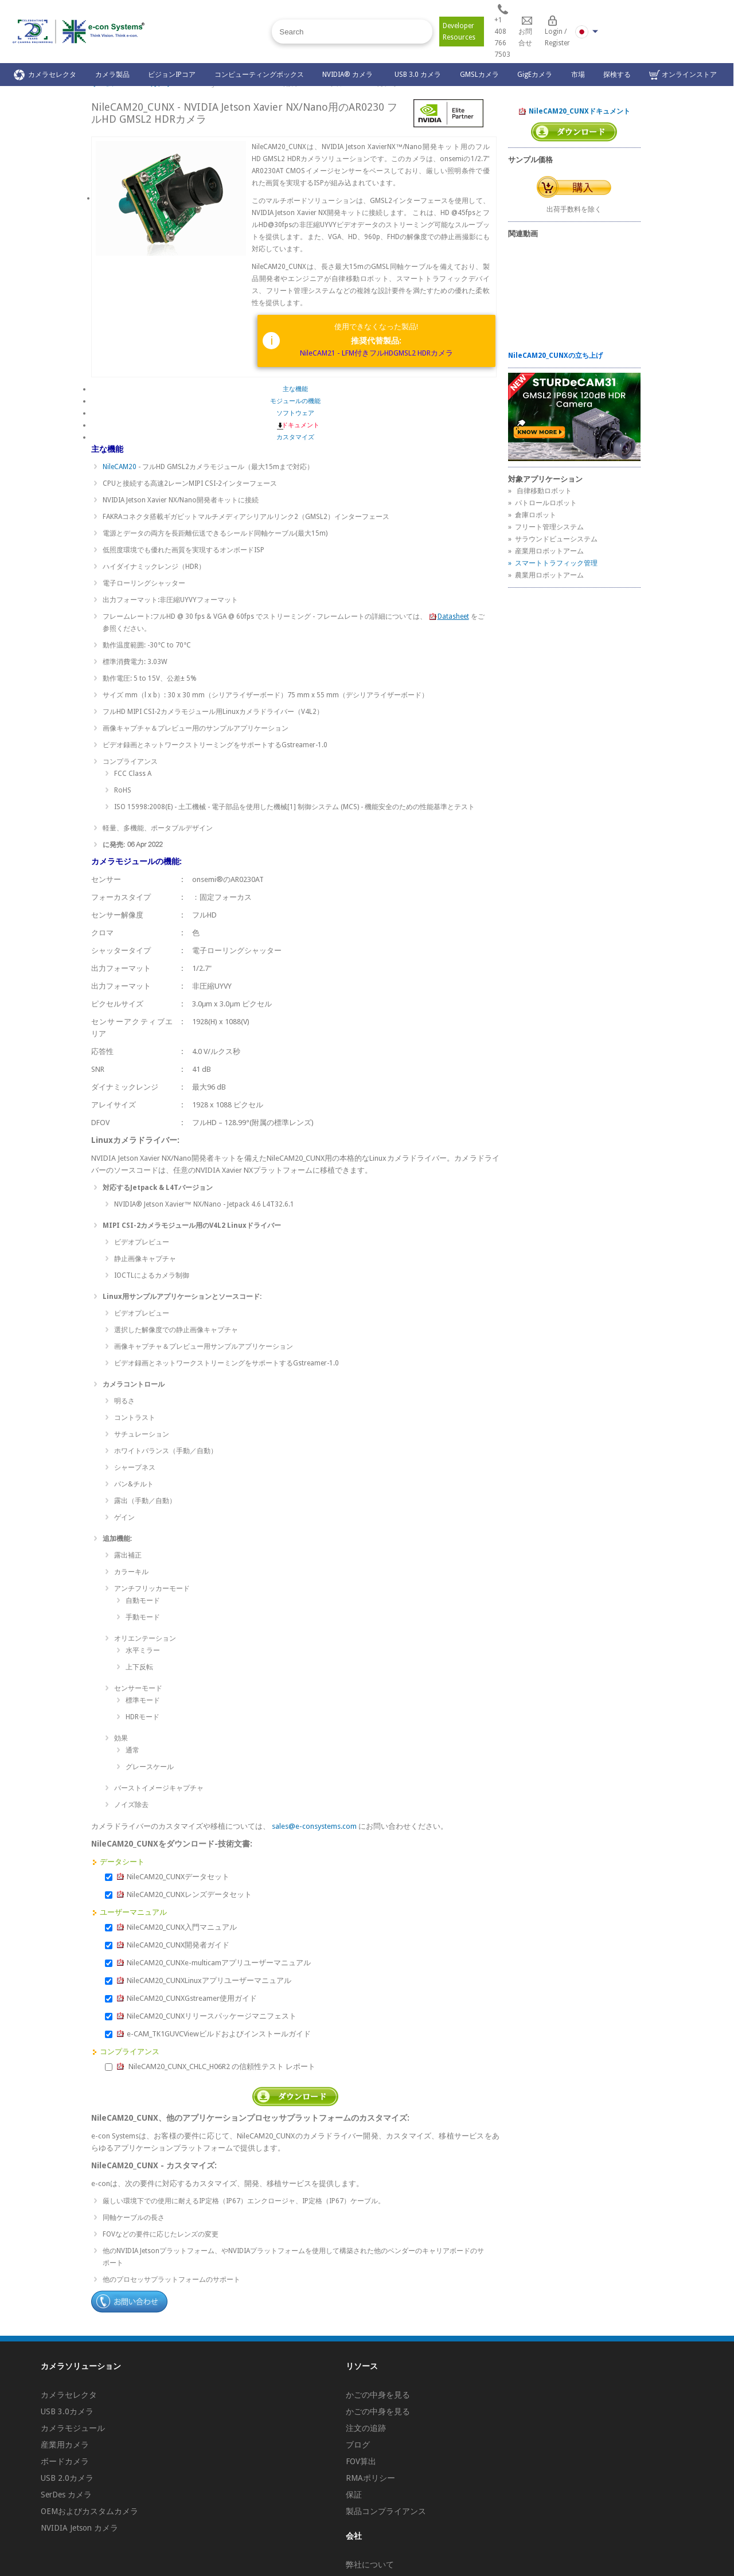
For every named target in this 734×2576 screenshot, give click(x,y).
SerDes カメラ (66, 2494)
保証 (354, 2494)
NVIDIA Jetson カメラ (79, 2527)
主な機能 (295, 389)
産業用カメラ (65, 2444)
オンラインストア (683, 74)
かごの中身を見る (378, 2394)
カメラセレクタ (45, 74)
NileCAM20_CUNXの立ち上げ (555, 356)
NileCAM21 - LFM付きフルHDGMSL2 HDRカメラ (376, 353)
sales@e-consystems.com (314, 1826)
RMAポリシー (370, 2478)
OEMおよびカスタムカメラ (89, 2511)
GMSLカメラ (479, 75)
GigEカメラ (534, 75)
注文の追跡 (366, 2428)
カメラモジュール (73, 2428)
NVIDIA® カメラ (349, 75)
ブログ (358, 2444)
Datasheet (448, 616)
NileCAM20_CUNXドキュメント (574, 111)
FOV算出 (361, 2461)
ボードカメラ (65, 2461)
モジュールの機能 (295, 401)
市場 (578, 75)
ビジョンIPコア (172, 75)
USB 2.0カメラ (67, 2478)
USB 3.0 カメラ (418, 75)
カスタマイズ (295, 437)
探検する (617, 75)
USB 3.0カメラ (67, 2411)
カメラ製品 (112, 75)
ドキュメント (295, 425)
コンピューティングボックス (259, 75)
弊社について (370, 2564)
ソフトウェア (295, 413)
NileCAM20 (119, 467)
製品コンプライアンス (386, 2511)
